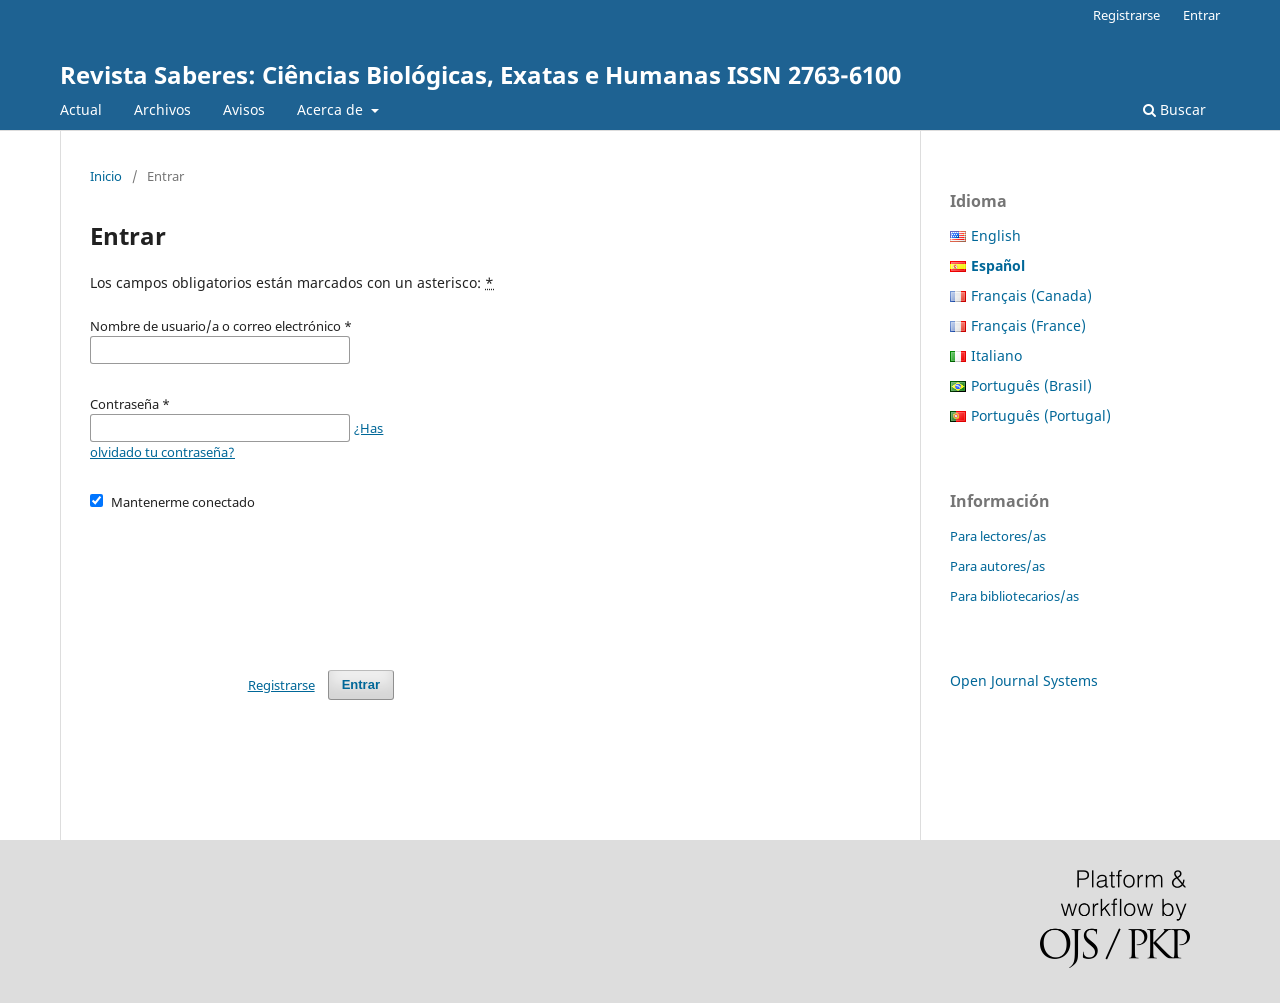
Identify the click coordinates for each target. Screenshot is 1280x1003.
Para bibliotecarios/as (1014, 596)
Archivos (162, 109)
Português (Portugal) (1041, 415)
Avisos (244, 109)
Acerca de (332, 109)
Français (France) (1028, 325)
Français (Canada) (1031, 295)
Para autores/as (997, 566)
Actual (81, 109)
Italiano (996, 355)
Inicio (106, 176)
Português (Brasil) (1031, 385)
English (996, 235)
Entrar (1201, 15)
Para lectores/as (998, 536)
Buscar (1174, 109)
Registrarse (1126, 15)
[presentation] (242, 581)
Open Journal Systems (1024, 680)
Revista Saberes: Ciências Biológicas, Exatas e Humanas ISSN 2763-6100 (480, 74)
